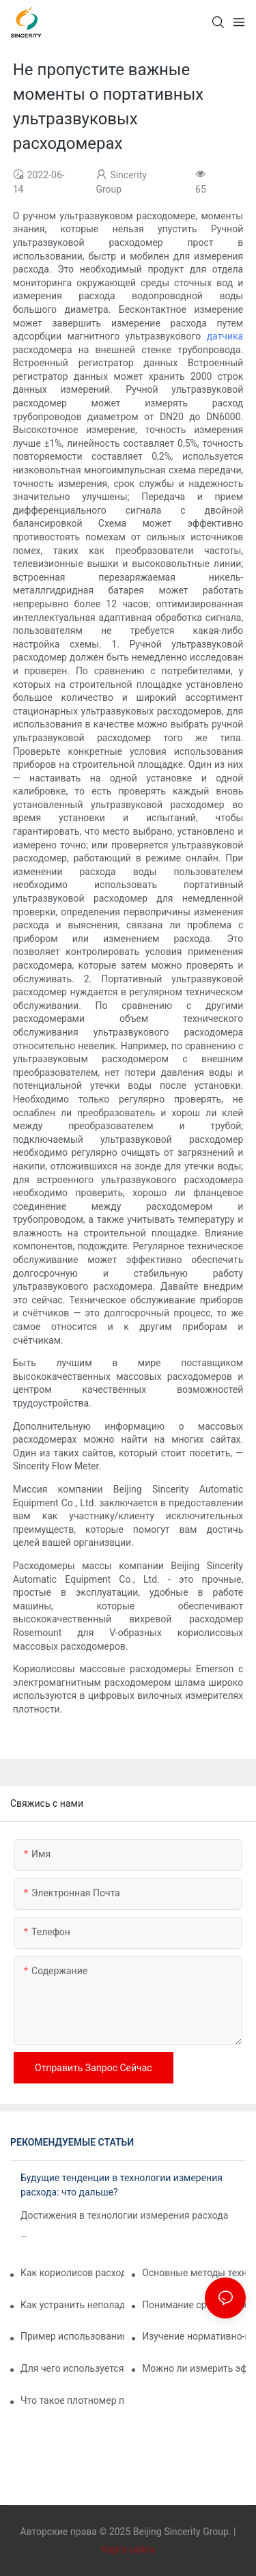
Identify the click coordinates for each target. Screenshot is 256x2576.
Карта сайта (128, 2549)
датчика (225, 336)
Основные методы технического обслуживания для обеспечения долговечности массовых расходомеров (194, 2272)
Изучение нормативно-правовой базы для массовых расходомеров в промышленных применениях (194, 2336)
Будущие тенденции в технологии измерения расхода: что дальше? (121, 2185)
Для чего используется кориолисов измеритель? (72, 2368)
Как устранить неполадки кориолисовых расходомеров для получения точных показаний (72, 2304)
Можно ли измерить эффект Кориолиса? (194, 2368)
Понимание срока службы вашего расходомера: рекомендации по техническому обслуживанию (194, 2304)
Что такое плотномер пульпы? (72, 2400)
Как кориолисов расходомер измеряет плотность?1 (72, 2272)
